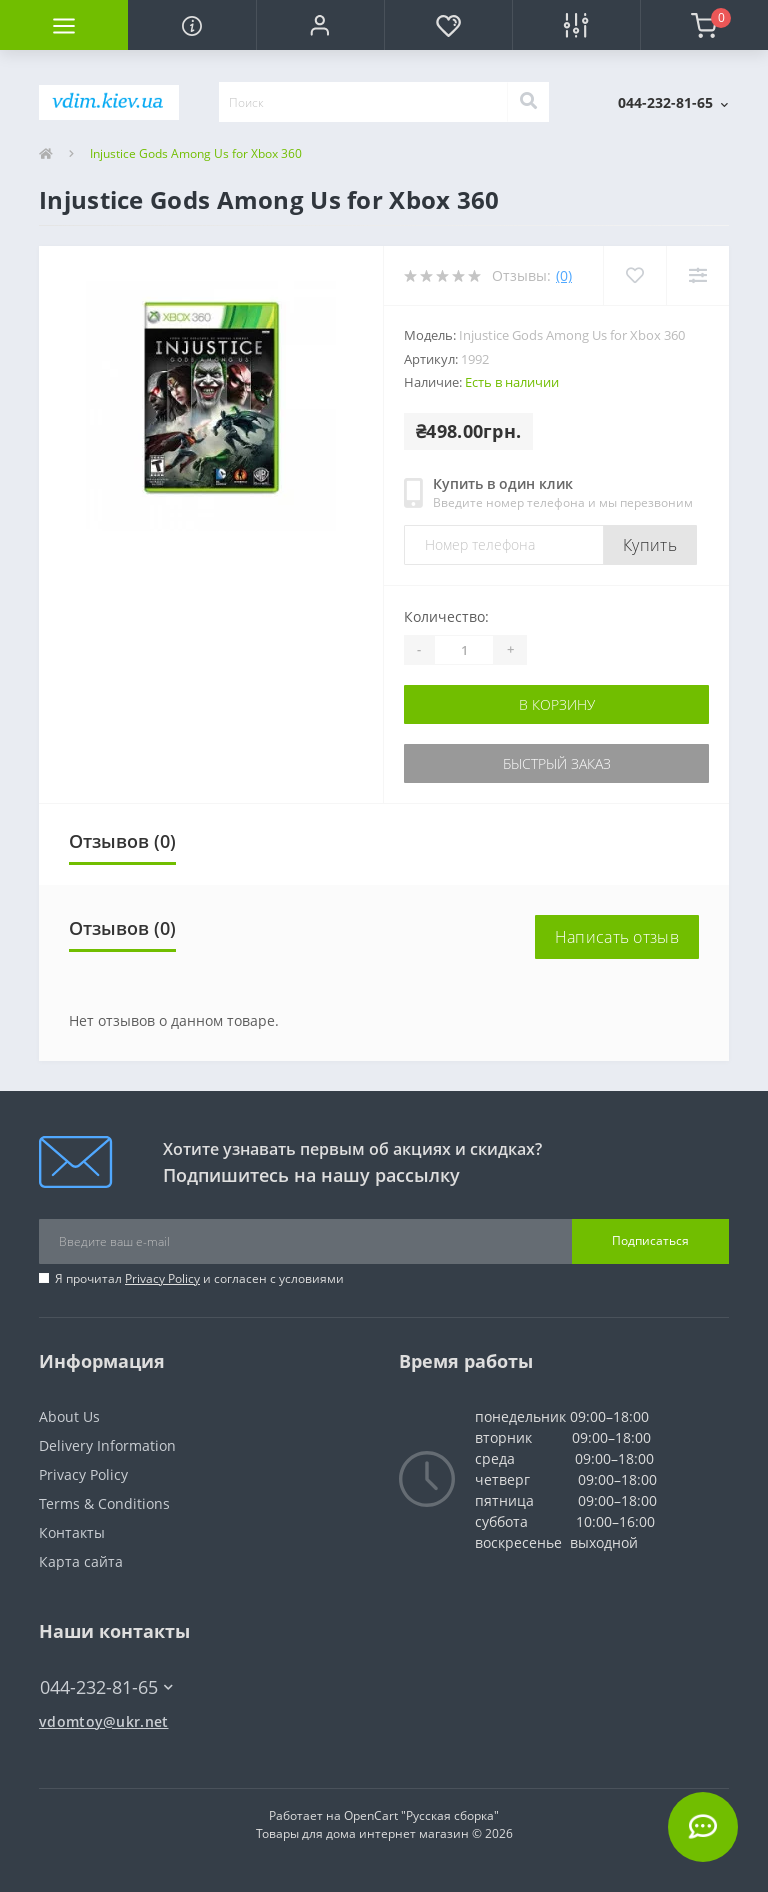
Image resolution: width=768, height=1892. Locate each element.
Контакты (72, 1532)
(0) (564, 275)
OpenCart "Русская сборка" (421, 1815)
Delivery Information (107, 1445)
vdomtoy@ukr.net (104, 1721)
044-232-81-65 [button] (106, 1687)
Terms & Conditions (104, 1503)
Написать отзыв (617, 937)
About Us (69, 1416)
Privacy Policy (162, 1278)
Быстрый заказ (557, 763)
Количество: (446, 616)
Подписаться (650, 1240)
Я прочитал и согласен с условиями (199, 1278)
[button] (320, 25)
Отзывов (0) (122, 841)
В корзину (557, 704)
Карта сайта (81, 1561)
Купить (650, 545)
